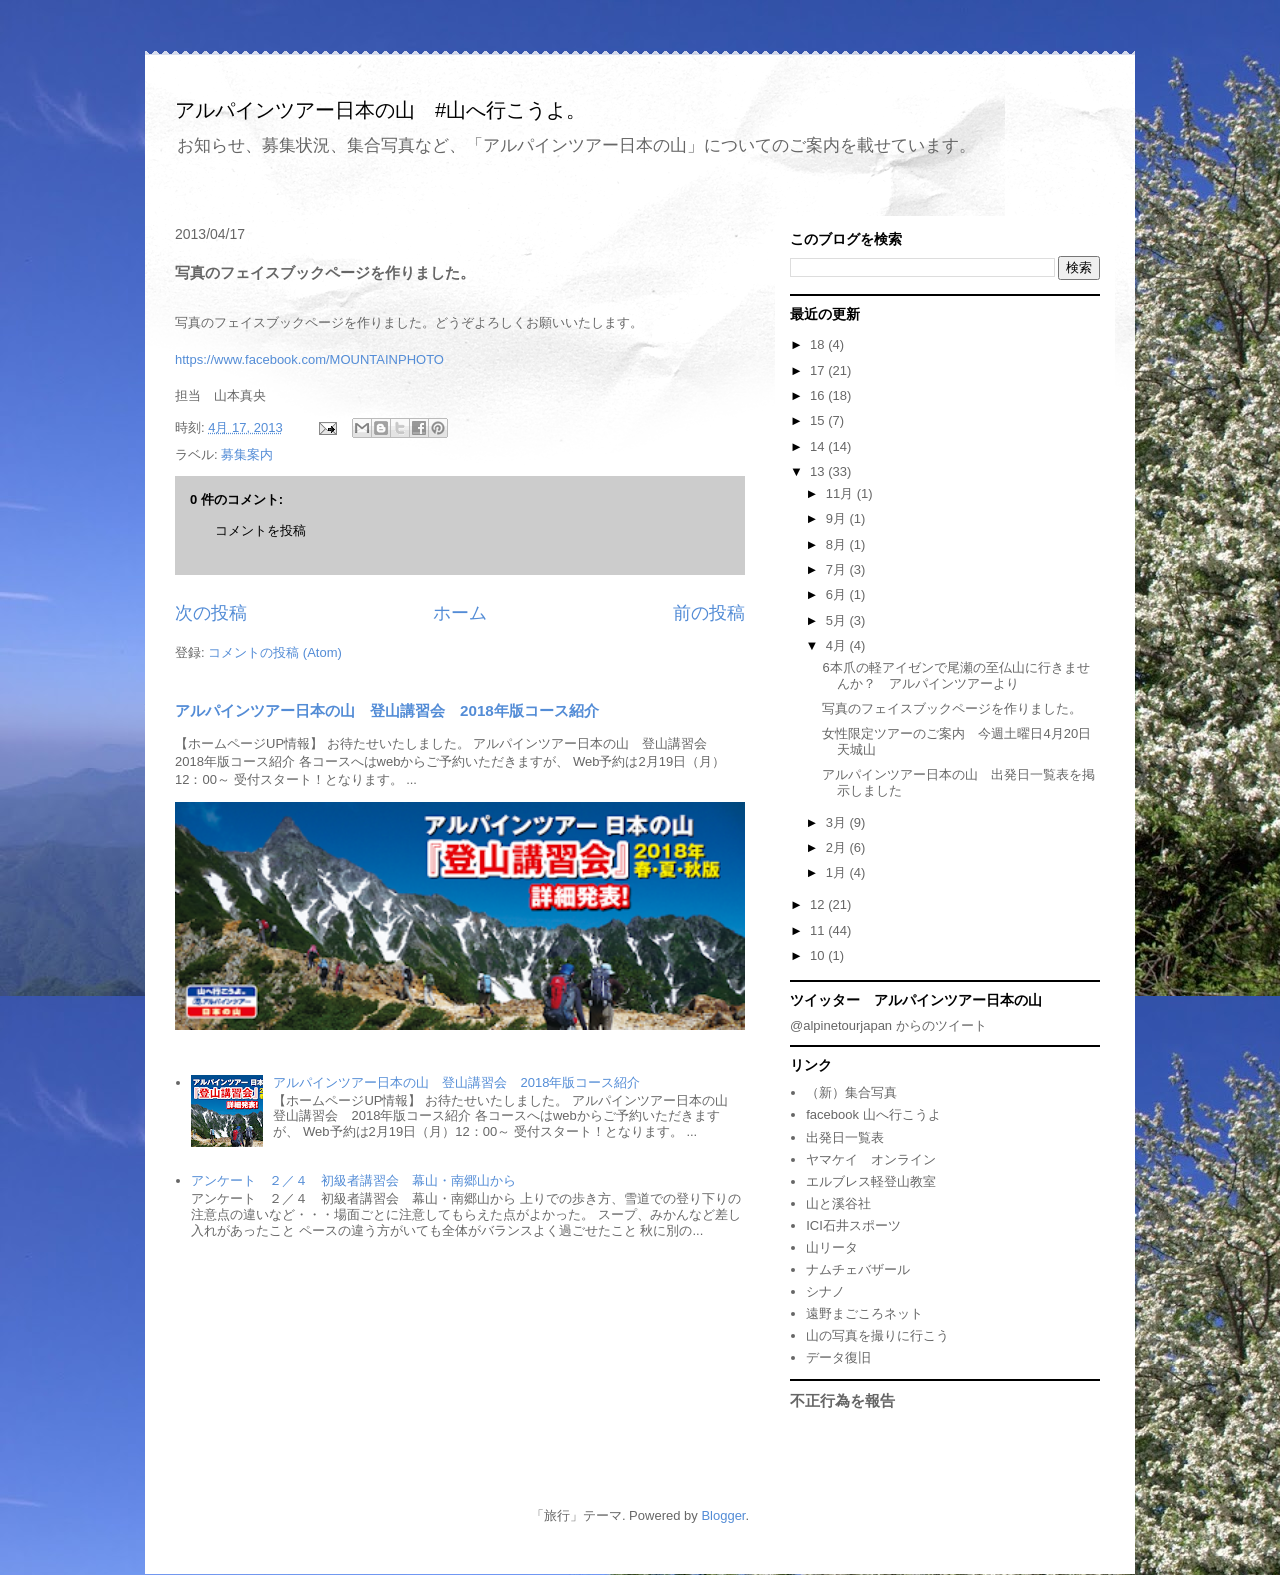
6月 (838, 594)
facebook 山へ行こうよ (873, 1114)
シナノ (825, 1291)
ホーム (460, 613)
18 (819, 344)
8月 (838, 544)
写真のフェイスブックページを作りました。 (952, 708)
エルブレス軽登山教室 (871, 1181)
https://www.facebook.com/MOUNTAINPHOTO (309, 359)
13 (819, 471)
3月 (838, 822)
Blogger (723, 1515)
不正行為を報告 (842, 1400)
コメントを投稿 (260, 530)
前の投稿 (709, 613)
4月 (838, 645)
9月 (838, 518)
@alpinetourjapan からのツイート (888, 1025)
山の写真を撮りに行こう (877, 1335)
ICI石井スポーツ (853, 1225)
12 (819, 904)
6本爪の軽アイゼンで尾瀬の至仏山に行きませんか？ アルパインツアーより (955, 675)
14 (819, 446)
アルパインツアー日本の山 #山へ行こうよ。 (380, 110)
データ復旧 (838, 1357)
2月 (838, 847)
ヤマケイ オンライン (871, 1159)
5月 (838, 620)
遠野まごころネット (864, 1313)
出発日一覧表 (845, 1137)
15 (819, 420)
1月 (838, 872)
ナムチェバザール (858, 1269)
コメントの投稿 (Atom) (275, 652)
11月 (841, 493)
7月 (838, 569)
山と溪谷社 (838, 1203)
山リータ (832, 1247)
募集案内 (247, 454)
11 (819, 930)
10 (819, 955)
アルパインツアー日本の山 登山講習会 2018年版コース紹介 (387, 710)
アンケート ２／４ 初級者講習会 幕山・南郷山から (353, 1180)
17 (819, 370)
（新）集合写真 (851, 1092)
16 (819, 395)
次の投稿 (211, 613)
